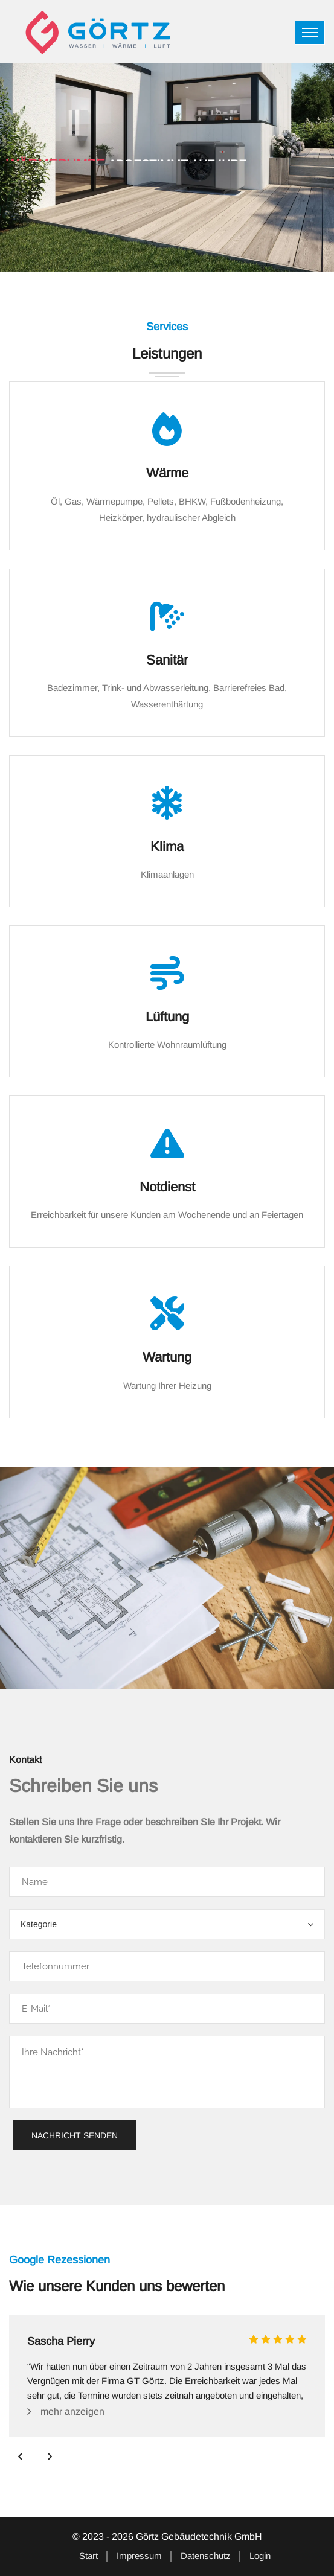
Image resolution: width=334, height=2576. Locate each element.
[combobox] (167, 1924)
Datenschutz (206, 2556)
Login (260, 2556)
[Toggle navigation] (310, 33)
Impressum (139, 2556)
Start (88, 2556)
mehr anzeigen (72, 2411)
